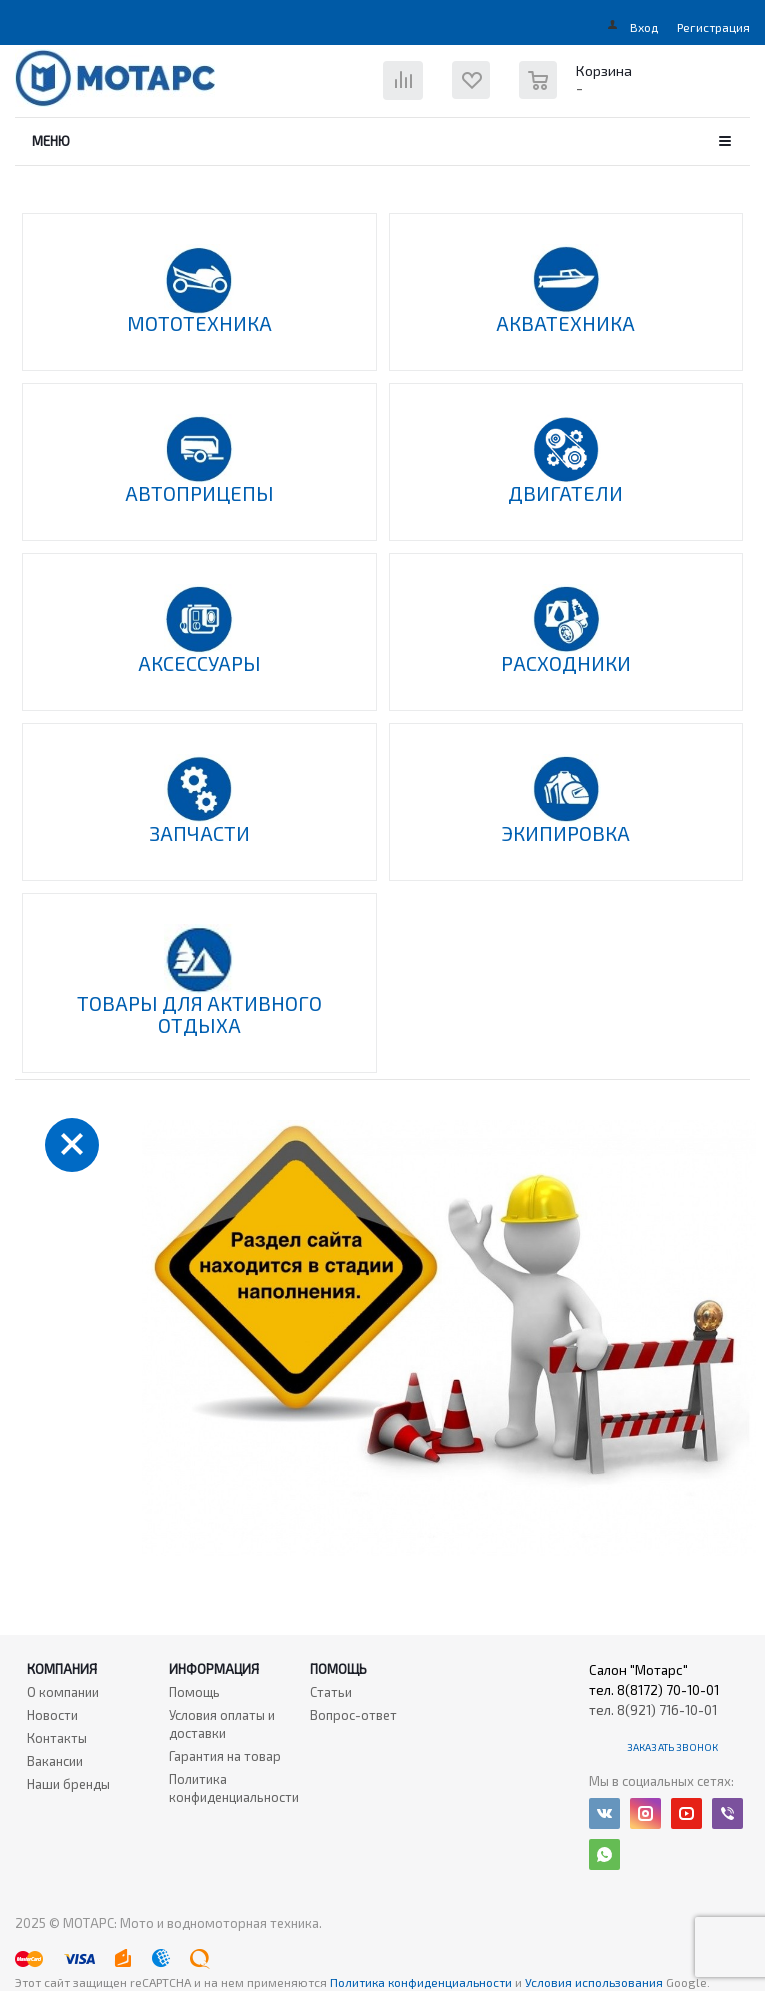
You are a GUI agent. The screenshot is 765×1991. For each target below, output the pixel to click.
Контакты (57, 1738)
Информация (214, 1669)
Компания (62, 1669)
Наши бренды (68, 1784)
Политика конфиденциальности (234, 1788)
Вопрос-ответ (353, 1715)
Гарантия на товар (225, 1756)
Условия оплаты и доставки (222, 1724)
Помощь (338, 1669)
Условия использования (595, 1982)
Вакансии (55, 1761)
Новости (52, 1715)
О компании (63, 1692)
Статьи (331, 1692)
